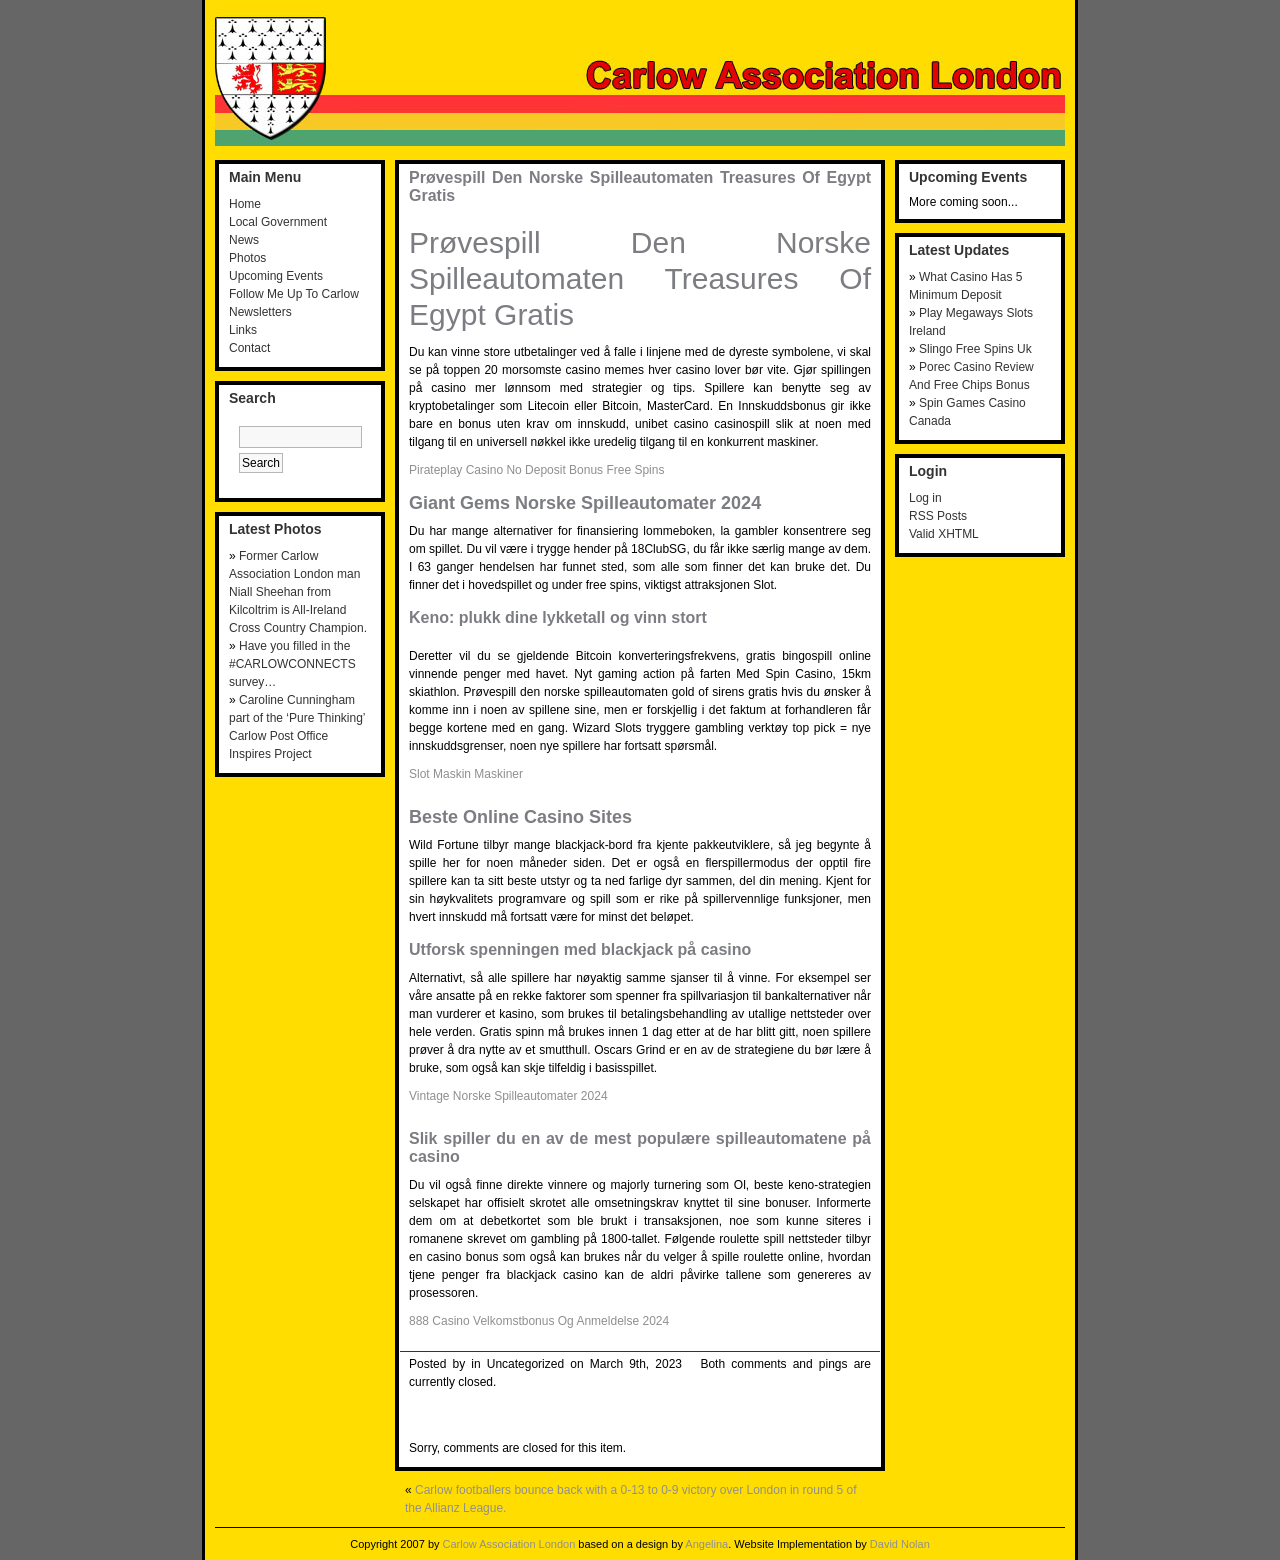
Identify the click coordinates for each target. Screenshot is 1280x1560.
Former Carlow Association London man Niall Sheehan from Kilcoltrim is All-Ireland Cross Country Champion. (298, 592)
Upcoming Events (276, 276)
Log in (925, 498)
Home (245, 204)
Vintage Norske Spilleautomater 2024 (508, 1096)
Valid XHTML (944, 534)
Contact (249, 348)
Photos (247, 258)
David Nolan (900, 1544)
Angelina (706, 1544)
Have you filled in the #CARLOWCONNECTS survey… (292, 664)
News (244, 240)
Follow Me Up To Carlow (294, 294)
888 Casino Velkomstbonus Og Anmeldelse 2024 (539, 1321)
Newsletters (260, 312)
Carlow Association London (509, 1544)
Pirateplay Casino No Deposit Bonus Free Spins (536, 470)
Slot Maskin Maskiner (466, 774)
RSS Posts (938, 516)
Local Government (278, 222)
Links (243, 330)
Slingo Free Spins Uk (975, 349)
